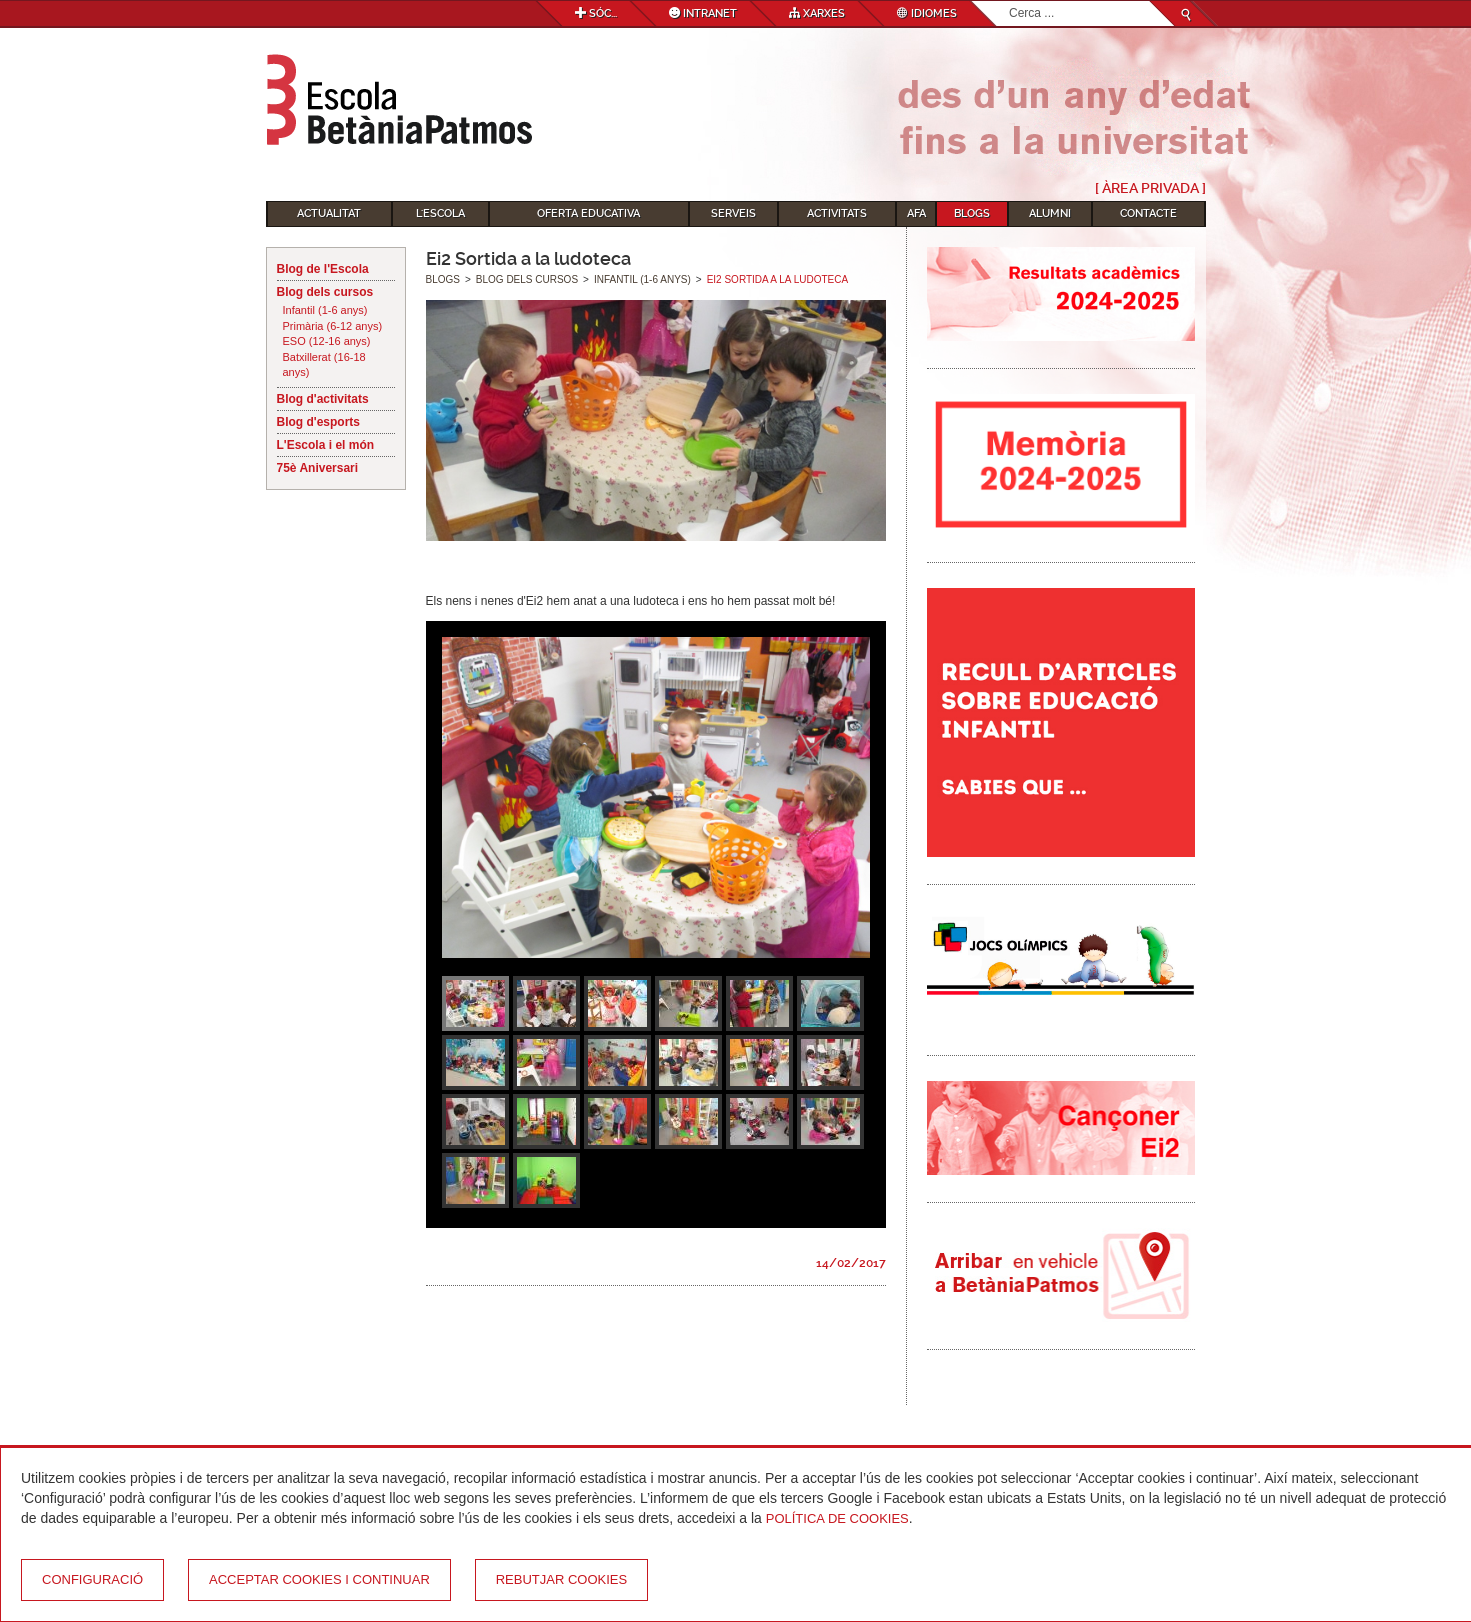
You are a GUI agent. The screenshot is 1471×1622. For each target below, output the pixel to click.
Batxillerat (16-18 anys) (324, 365)
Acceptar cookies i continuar (319, 1579)
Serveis (733, 213)
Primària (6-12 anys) (333, 326)
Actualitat (329, 213)
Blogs (972, 213)
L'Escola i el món (326, 445)
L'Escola (440, 213)
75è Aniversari (318, 468)
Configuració (92, 1579)
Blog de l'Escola (323, 269)
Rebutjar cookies (561, 1579)
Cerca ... (1009, 1)
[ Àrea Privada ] (1150, 188)
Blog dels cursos (325, 292)
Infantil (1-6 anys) (325, 310)
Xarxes (817, 13)
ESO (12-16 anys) (327, 341)
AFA (916, 213)
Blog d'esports (319, 422)
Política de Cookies (837, 1518)
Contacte (1148, 213)
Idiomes (927, 13)
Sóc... (596, 13)
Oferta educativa (588, 213)
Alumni (1050, 213)
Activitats (837, 213)
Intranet (703, 13)
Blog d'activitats (323, 399)
